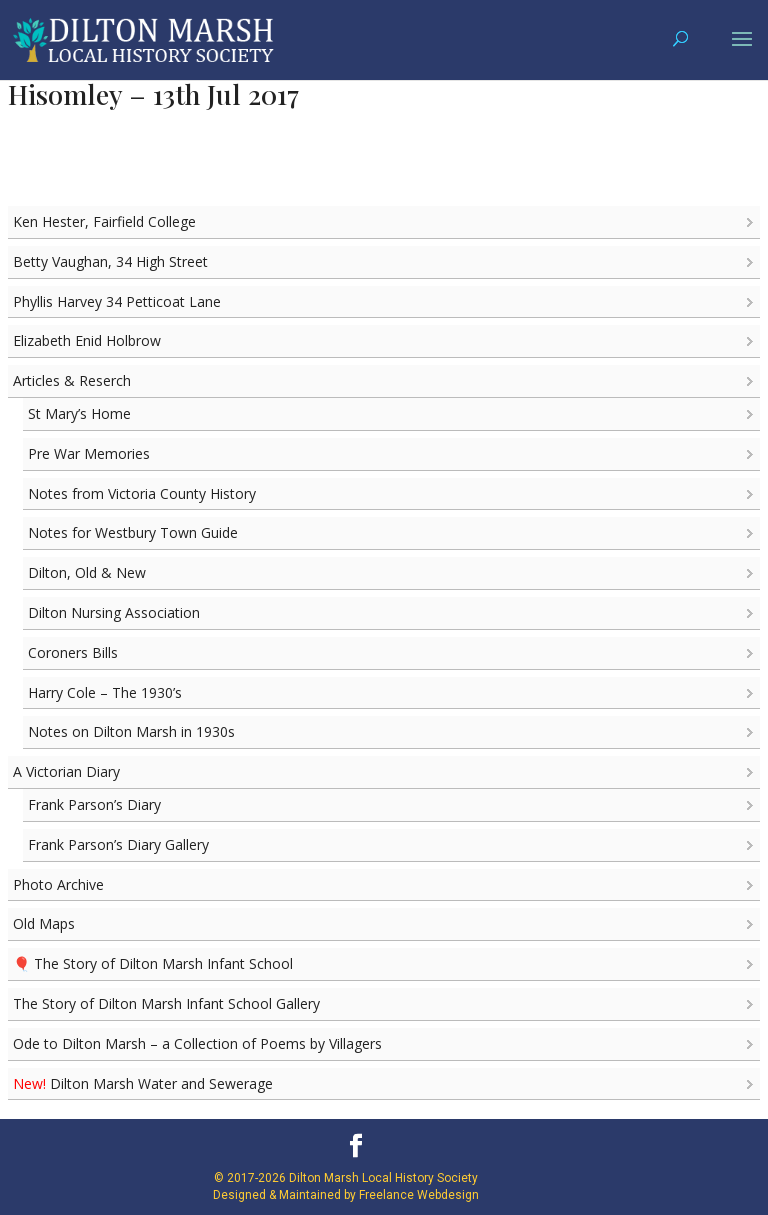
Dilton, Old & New (87, 572)
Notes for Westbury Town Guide (133, 532)
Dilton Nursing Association (114, 612)
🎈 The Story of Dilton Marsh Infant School (153, 963)
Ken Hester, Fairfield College (104, 221)
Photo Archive (58, 884)
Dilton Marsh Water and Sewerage (143, 1083)
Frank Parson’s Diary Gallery (118, 844)
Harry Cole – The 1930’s (105, 692)
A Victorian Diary (66, 771)
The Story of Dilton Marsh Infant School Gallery (166, 1003)
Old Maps (44, 923)
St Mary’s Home (79, 413)
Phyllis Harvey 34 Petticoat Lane (117, 301)
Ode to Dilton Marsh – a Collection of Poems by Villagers (197, 1043)
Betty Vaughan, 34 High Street (110, 261)
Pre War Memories (89, 453)
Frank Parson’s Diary (94, 804)
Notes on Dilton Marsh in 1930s (131, 731)
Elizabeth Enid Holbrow (87, 340)
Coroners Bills (73, 652)
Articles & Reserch (72, 380)
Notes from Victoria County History (142, 493)
